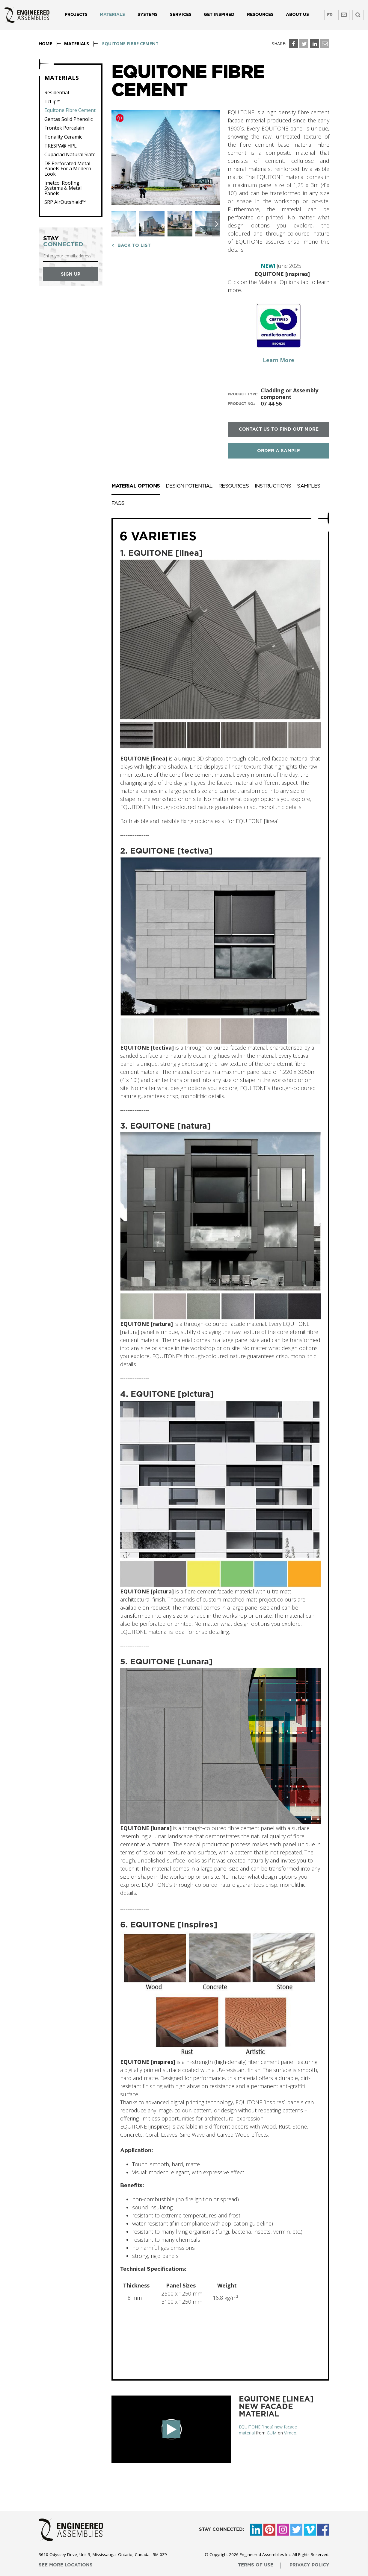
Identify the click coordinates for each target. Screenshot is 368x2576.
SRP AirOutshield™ (65, 202)
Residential (56, 92)
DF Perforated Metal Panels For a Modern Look (67, 169)
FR (330, 15)
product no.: (241, 404)
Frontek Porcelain (64, 128)
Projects (76, 15)
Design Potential (189, 485)
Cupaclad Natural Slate (70, 154)
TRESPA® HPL (60, 146)
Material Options (135, 485)
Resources (260, 15)
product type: (243, 394)
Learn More (278, 360)
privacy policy (309, 2565)
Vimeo (290, 2433)
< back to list (131, 245)
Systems (148, 15)
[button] (216, 223)
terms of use (255, 2565)
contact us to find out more (279, 429)
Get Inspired (219, 15)
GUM (272, 2433)
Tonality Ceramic (63, 137)
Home (45, 43)
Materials (112, 15)
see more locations (66, 2565)
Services (180, 15)
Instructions (273, 485)
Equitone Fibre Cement (70, 110)
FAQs (118, 503)
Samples (308, 485)
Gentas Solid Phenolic (68, 119)
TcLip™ (52, 101)
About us (297, 15)
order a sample (278, 451)
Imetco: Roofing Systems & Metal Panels (63, 188)
